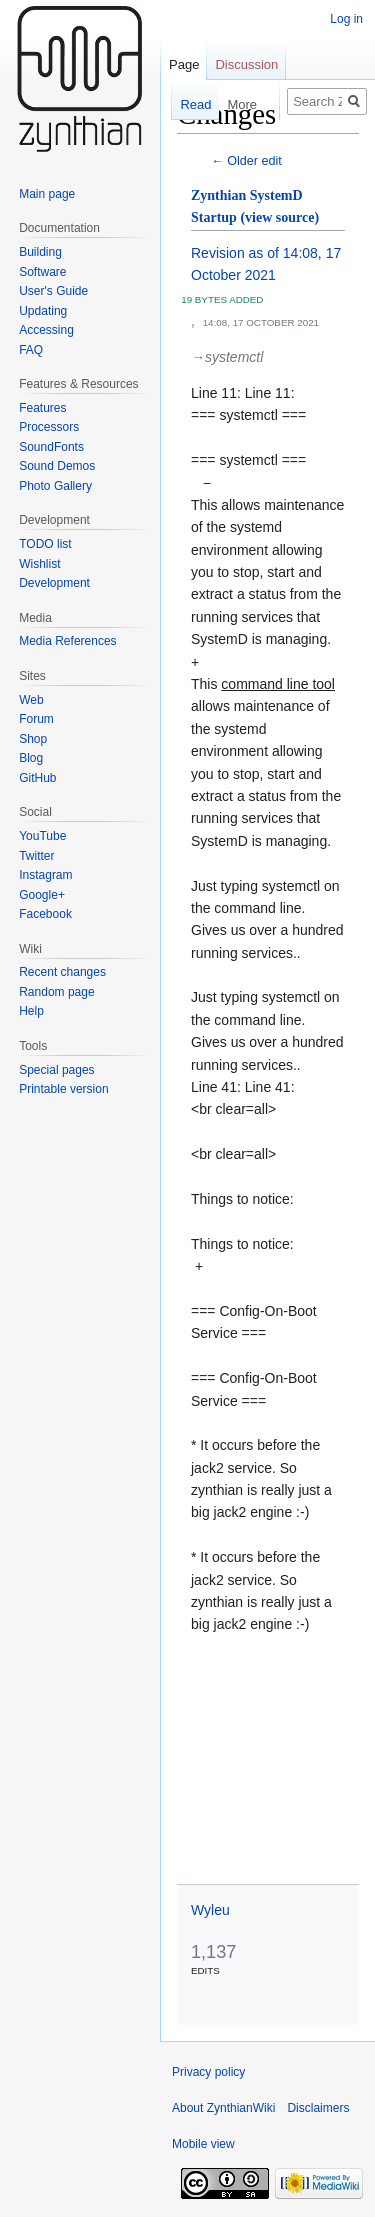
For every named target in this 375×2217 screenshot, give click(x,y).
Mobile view (203, 2144)
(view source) (279, 217)
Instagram (45, 875)
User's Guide (53, 291)
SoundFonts (51, 447)
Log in (346, 19)
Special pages (56, 1070)
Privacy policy (208, 2072)
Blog (31, 758)
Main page (47, 194)
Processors (49, 427)
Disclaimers (318, 2108)
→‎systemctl (227, 357)
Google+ (42, 895)
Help (31, 1011)
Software (42, 272)
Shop (33, 739)
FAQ (31, 350)
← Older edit (246, 161)
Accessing (46, 330)
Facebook (45, 914)
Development (54, 583)
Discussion (246, 64)
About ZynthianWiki (223, 2108)
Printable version (63, 1089)
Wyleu (210, 1910)
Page (184, 64)
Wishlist (39, 564)
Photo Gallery (55, 486)
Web (31, 700)
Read (184, 104)
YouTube (42, 836)
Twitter (36, 856)
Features (42, 408)
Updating (43, 311)
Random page (56, 992)
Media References (67, 641)
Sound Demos (57, 466)
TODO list (45, 544)
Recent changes (62, 972)
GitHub (37, 778)
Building (40, 252)
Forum (36, 719)
